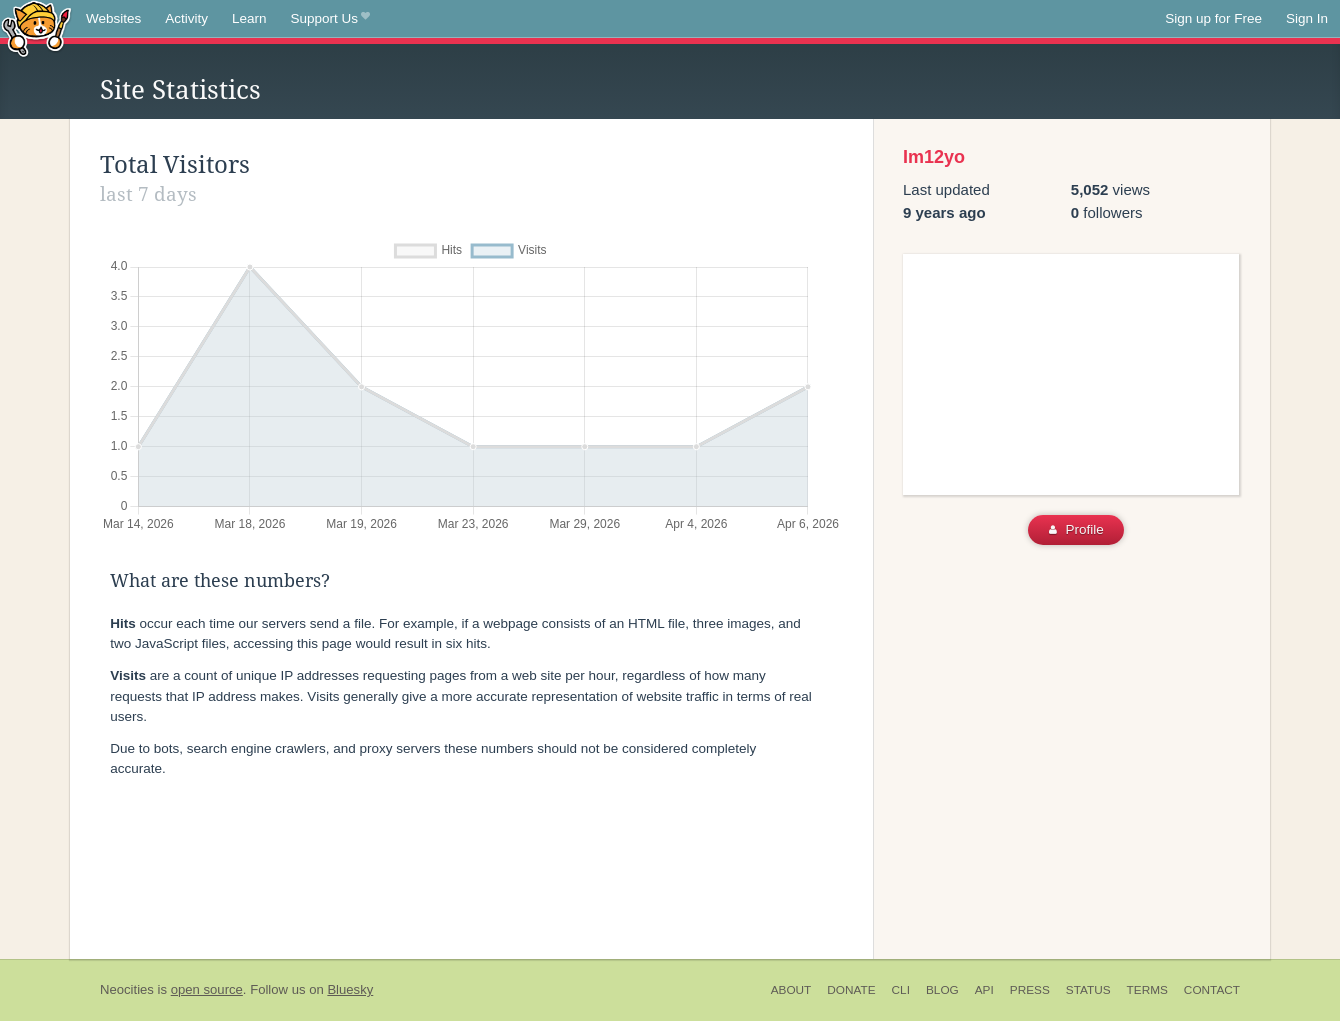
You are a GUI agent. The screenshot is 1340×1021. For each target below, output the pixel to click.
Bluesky (350, 989)
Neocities (127, 989)
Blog (942, 990)
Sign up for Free (1213, 18)
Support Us (330, 19)
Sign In (1307, 18)
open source (207, 989)
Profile (1076, 529)
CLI (901, 990)
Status (1088, 990)
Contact (1212, 990)
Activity (186, 18)
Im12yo (934, 157)
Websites (113, 18)
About (791, 990)
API (984, 990)
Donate (851, 990)
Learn (249, 18)
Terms (1147, 990)
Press (1030, 990)
